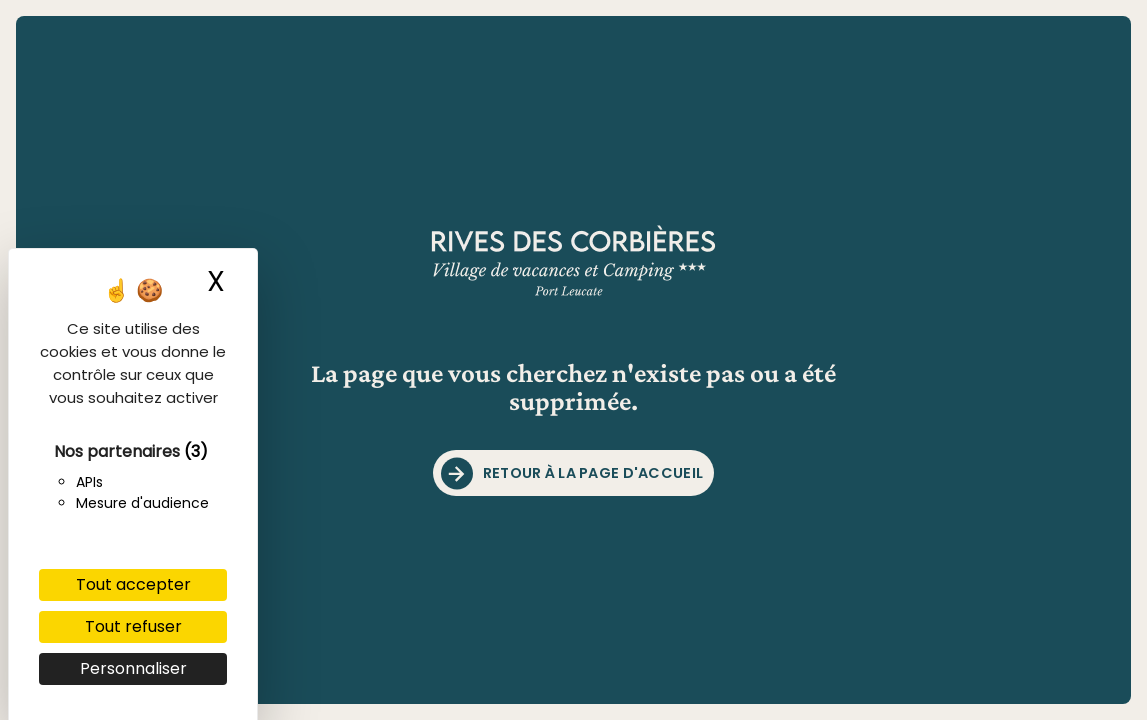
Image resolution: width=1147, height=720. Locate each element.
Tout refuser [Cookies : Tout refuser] (133, 626)
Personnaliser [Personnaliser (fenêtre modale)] (133, 668)
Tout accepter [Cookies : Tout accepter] (133, 584)
